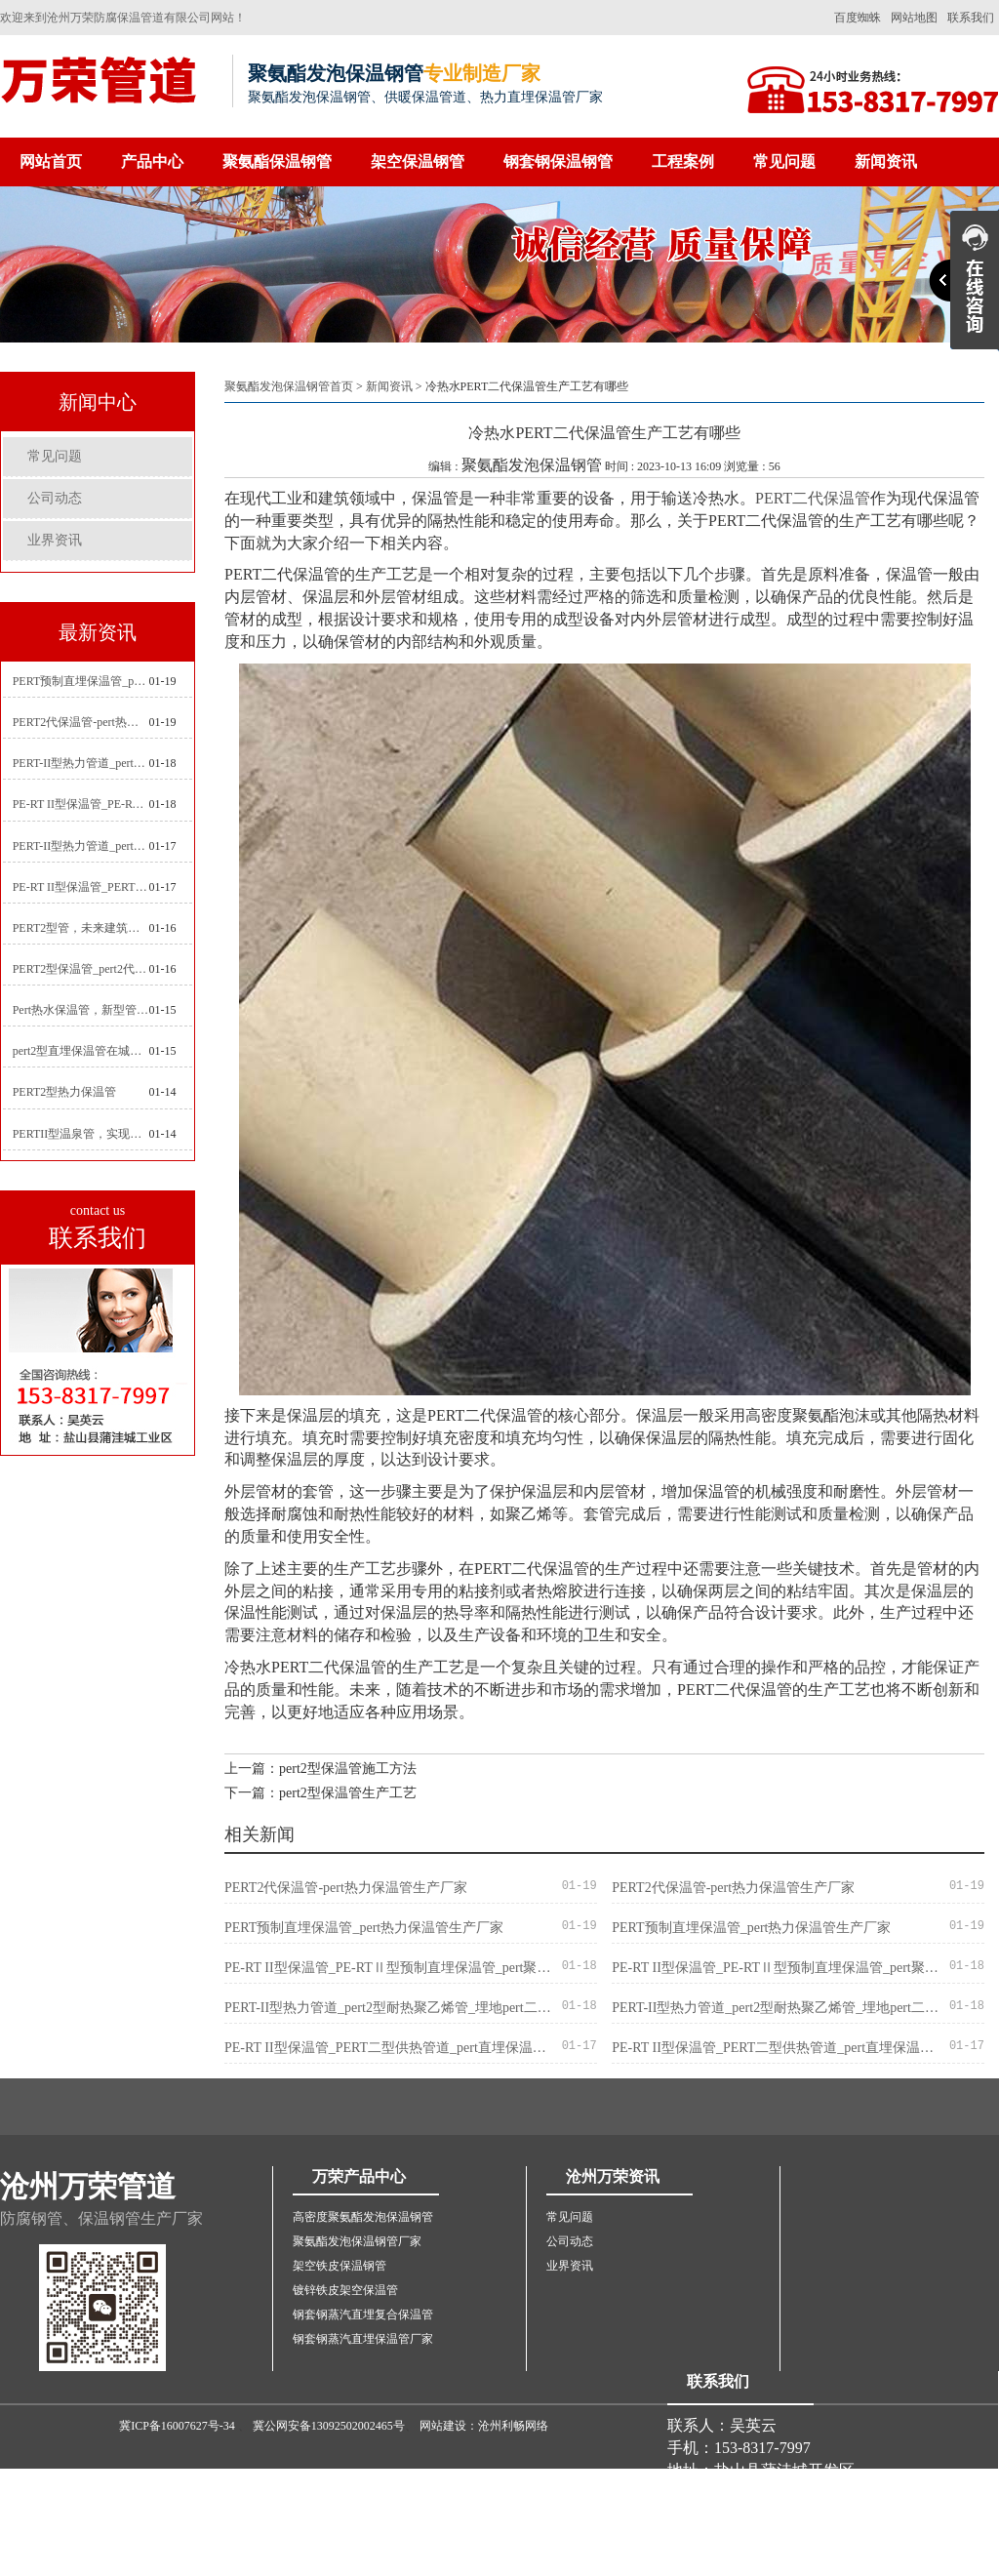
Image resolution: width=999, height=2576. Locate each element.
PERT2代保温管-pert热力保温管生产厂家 (81, 722)
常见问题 (784, 161)
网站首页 (51, 161)
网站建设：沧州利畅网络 (484, 2426)
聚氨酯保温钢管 (277, 161)
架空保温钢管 (417, 161)
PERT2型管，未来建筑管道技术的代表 (81, 928)
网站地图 (914, 17)
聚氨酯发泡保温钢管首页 (288, 386)
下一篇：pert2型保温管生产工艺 (320, 1793)
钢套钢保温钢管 (558, 161)
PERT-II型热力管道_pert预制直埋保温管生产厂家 (81, 846)
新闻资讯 (886, 161)
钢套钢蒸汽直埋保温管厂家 (363, 2339)
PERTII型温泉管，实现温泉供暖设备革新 (81, 1134)
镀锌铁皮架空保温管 (345, 2290)
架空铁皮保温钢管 (339, 2266)
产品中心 (152, 161)
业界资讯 (54, 540)
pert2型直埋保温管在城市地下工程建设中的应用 (81, 1051)
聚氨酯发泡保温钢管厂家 (357, 2241)
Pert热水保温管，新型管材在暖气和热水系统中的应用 (81, 1010)
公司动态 (54, 498)
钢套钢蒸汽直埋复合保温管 (363, 2314)
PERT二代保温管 (812, 498)
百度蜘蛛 (857, 17)
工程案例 (683, 161)
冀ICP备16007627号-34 (177, 2426)
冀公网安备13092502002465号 (329, 2426)
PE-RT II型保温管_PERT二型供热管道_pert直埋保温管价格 (81, 887)
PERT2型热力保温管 (65, 1092)
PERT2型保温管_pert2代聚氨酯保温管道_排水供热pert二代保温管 (81, 969)
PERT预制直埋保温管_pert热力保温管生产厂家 (81, 681)
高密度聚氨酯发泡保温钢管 (363, 2217)
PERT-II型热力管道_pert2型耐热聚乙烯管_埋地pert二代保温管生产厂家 (81, 763)
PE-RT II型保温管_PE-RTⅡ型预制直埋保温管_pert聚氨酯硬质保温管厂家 (81, 804)
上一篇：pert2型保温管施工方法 (320, 1768)
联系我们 (970, 17)
